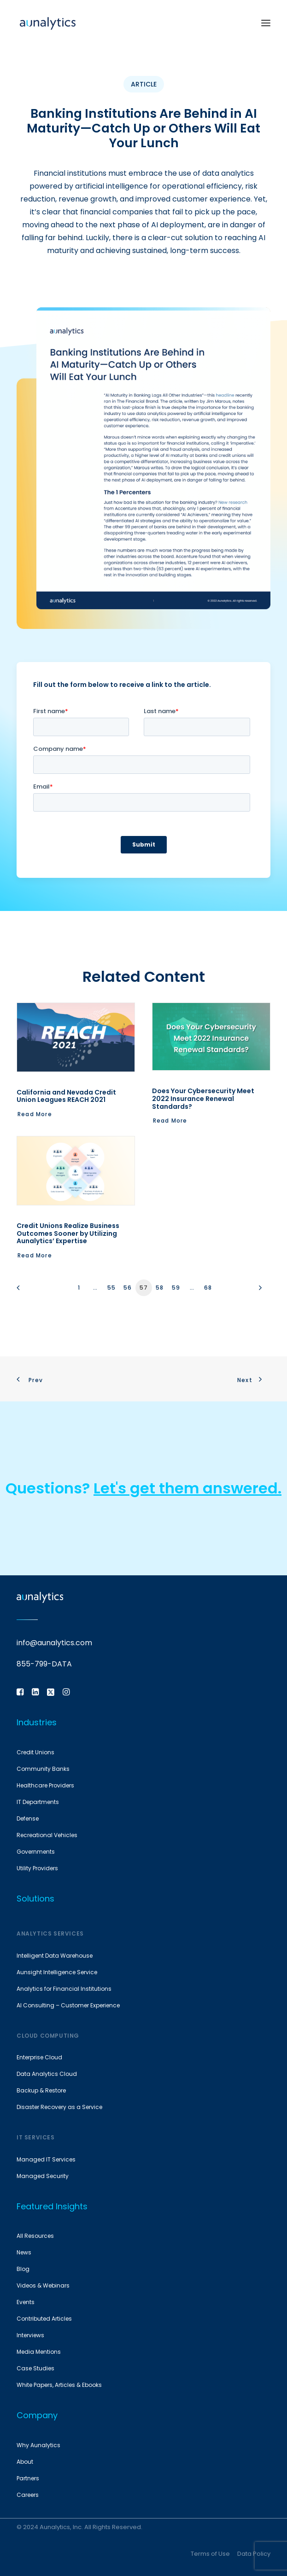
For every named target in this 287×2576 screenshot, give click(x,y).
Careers (28, 2495)
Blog (23, 2269)
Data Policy (253, 2553)
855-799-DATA (44, 1664)
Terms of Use (210, 2553)
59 (176, 1287)
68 (208, 1287)
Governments (36, 1852)
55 (111, 1287)
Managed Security (43, 2176)
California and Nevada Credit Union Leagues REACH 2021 (66, 1096)
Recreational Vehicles (47, 1835)
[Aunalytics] (48, 22)
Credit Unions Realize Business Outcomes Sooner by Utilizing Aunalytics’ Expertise (68, 1233)
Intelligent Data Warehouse (55, 1955)
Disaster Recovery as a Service (59, 2107)
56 (127, 1287)
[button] (266, 23)
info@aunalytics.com (54, 1642)
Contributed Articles (44, 2318)
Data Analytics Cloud (47, 2074)
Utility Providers (37, 1868)
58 (160, 1287)
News (24, 2252)
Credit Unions (35, 1752)
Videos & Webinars (43, 2285)
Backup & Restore (41, 2090)
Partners (28, 2478)
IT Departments (38, 1802)
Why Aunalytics (38, 2445)
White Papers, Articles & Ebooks (59, 2385)
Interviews (30, 2335)
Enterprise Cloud (39, 2057)
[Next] (258, 1290)
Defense (28, 1818)
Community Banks (43, 1769)
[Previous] (29, 1290)
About (25, 2462)
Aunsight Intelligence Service (57, 1972)
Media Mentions (39, 2352)
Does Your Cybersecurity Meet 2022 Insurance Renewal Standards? (203, 1098)
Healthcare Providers (45, 1785)
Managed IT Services (46, 2159)
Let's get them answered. (187, 1488)
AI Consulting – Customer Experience (68, 2005)
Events (26, 2302)
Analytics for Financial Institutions (64, 1989)
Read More (35, 1114)
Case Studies (35, 2368)
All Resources (35, 2236)
